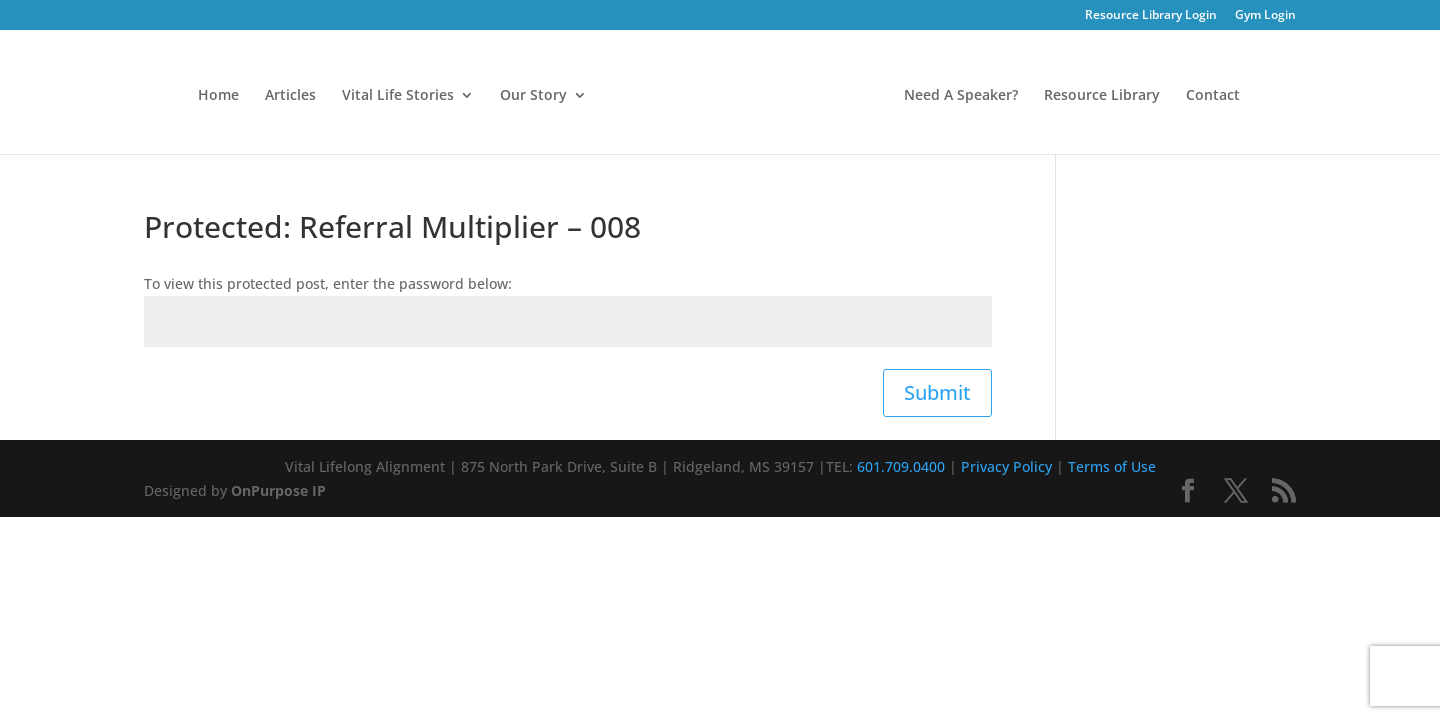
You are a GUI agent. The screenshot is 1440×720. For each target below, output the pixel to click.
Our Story (533, 96)
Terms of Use (1112, 466)
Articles (290, 96)
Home (218, 96)
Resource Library (1102, 96)
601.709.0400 (901, 466)
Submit (937, 392)
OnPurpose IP (278, 490)
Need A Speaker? (961, 96)
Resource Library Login (1151, 16)
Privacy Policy (1006, 466)
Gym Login (1265, 16)
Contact (1213, 96)
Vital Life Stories (398, 96)
